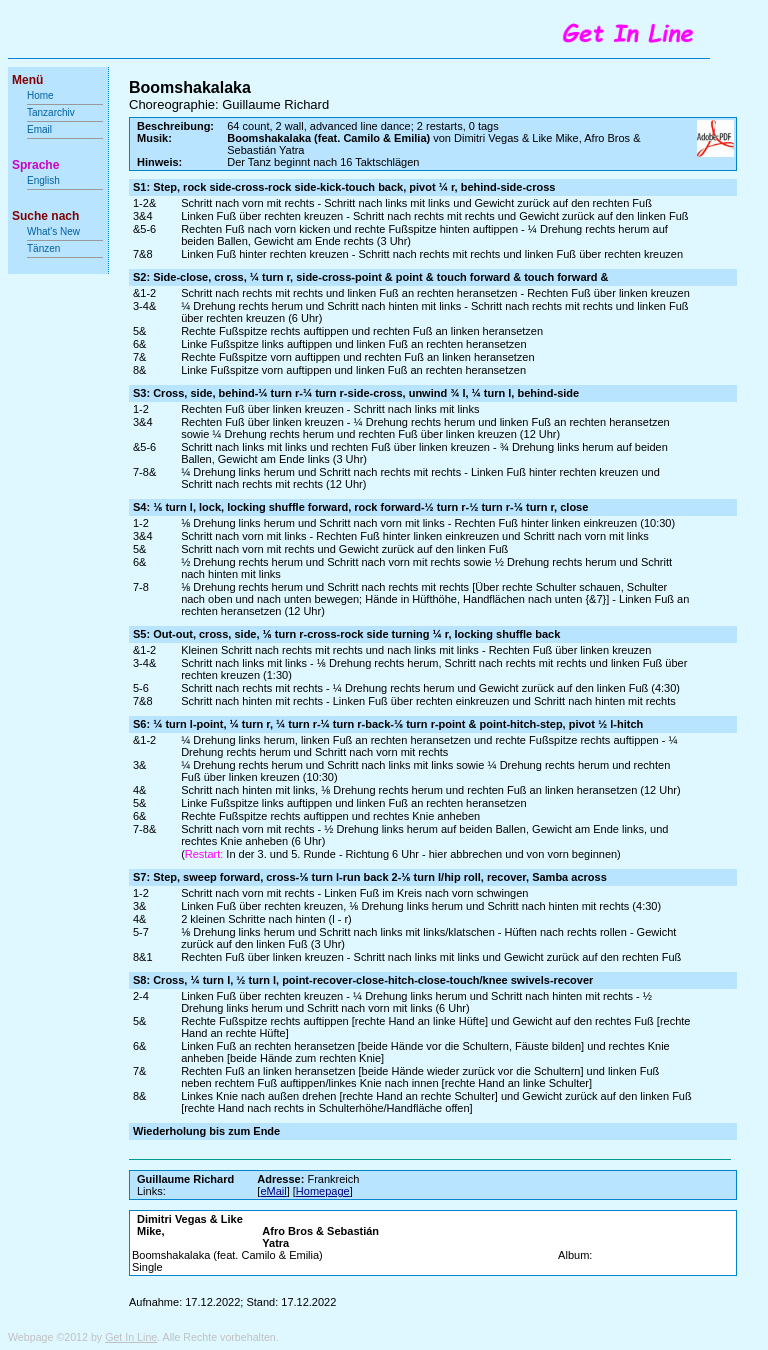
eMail (273, 1191)
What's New (55, 231)
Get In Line (131, 1337)
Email (39, 129)
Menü (27, 80)
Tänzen (43, 248)
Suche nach (45, 216)
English (43, 180)
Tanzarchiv (51, 112)
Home (40, 95)
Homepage (323, 1191)
